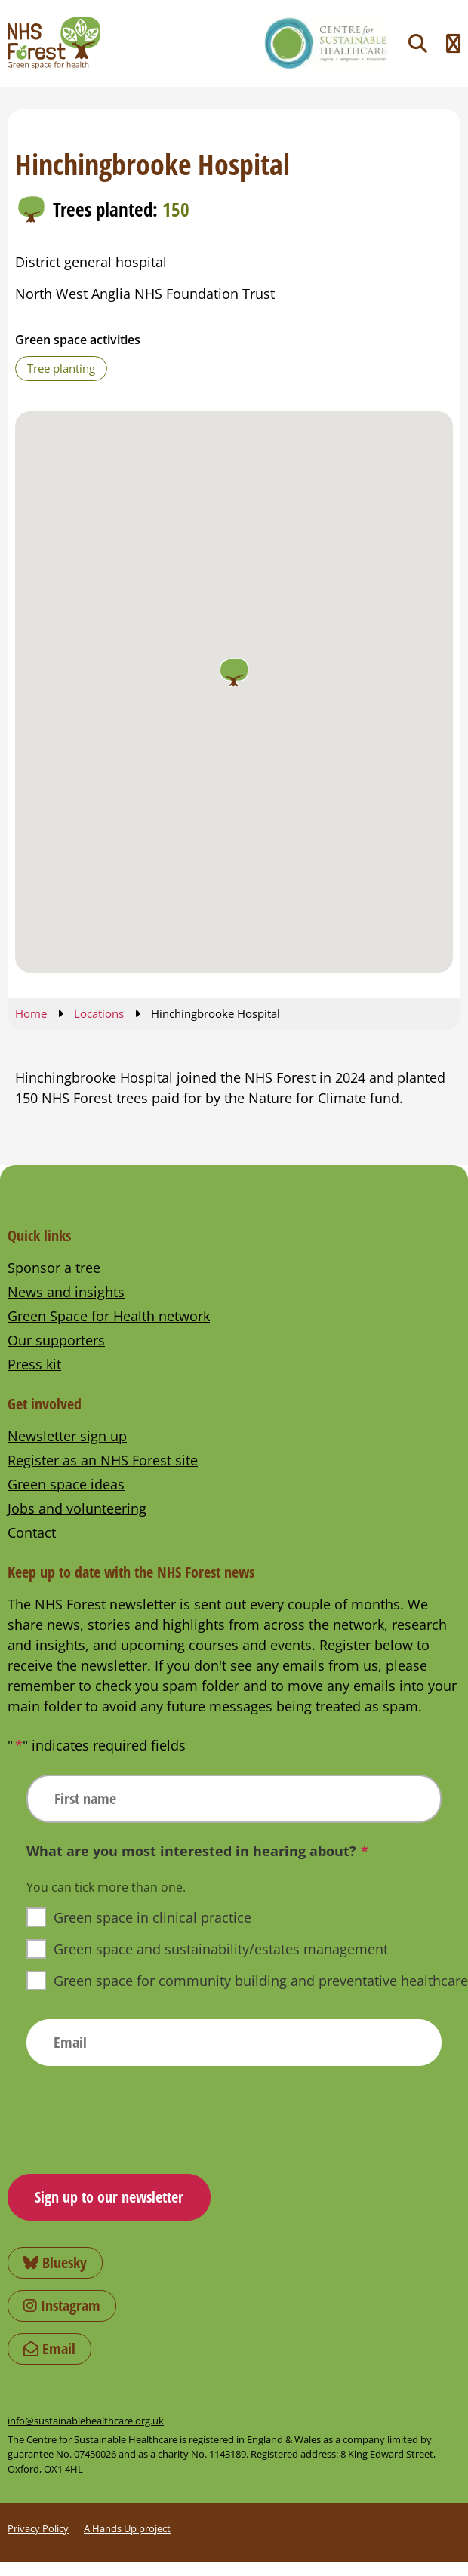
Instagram (61, 2305)
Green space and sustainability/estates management (221, 1949)
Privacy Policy (38, 2528)
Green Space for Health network (109, 1316)
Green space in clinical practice (152, 1917)
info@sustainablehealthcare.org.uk (86, 2420)
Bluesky (55, 2262)
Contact (32, 1532)
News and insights (66, 1292)
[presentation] (141, 2114)
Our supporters (56, 1340)
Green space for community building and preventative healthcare (261, 1981)
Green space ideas (66, 1484)
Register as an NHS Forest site (103, 1460)
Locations (99, 1013)
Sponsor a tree (54, 1268)
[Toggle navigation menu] (453, 43)
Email (49, 2348)
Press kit (34, 1364)
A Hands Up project (127, 2528)
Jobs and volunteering (77, 1508)
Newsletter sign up (67, 1436)
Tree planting (61, 368)
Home (31, 1013)
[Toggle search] (417, 43)
